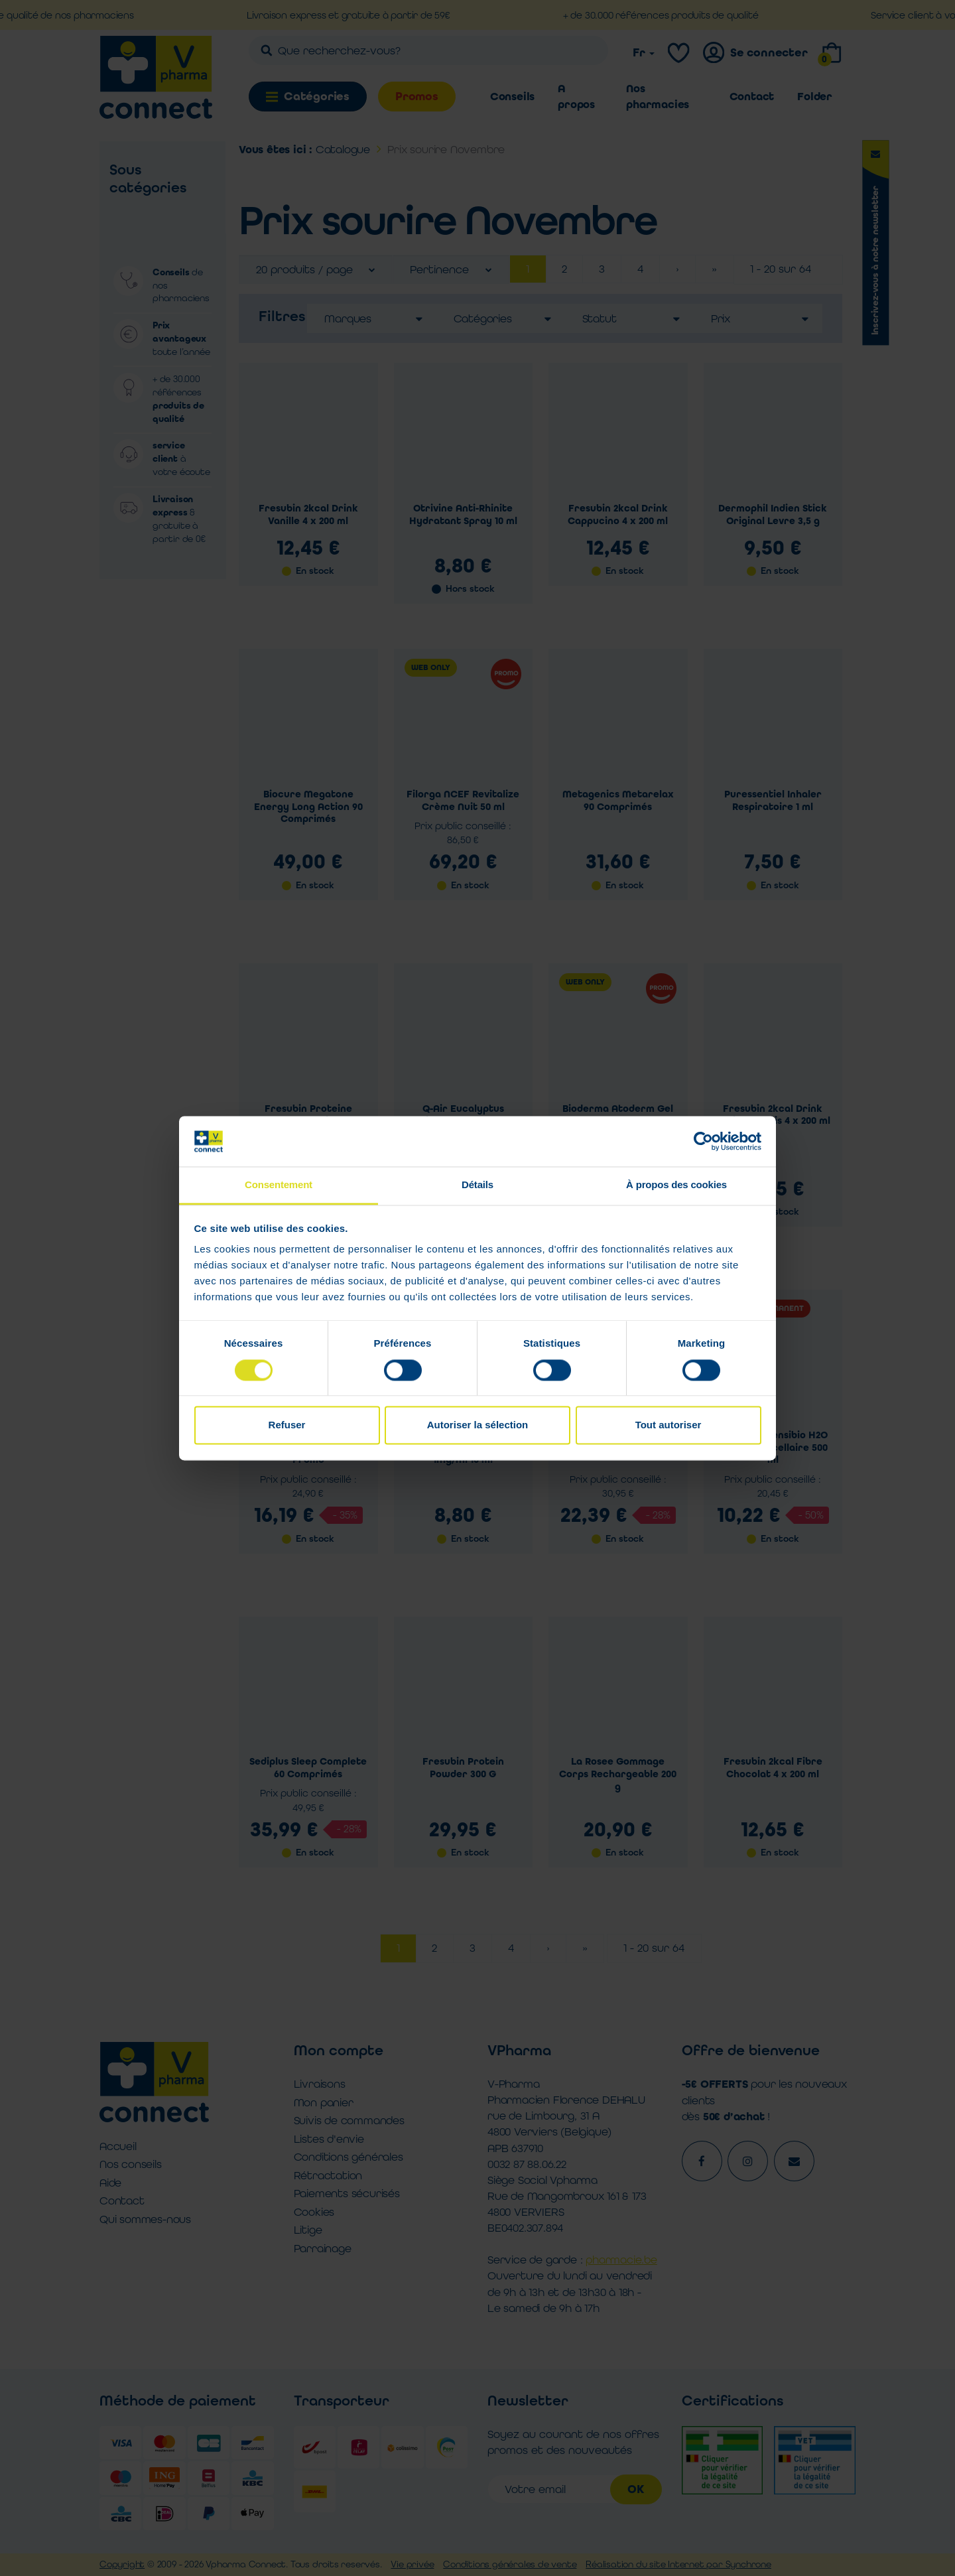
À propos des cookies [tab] (676, 1185)
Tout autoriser (668, 1425)
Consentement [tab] (278, 1185)
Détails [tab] (477, 1185)
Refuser (287, 1425)
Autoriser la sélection (478, 1425)
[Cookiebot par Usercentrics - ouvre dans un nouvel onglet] (703, 1141)
